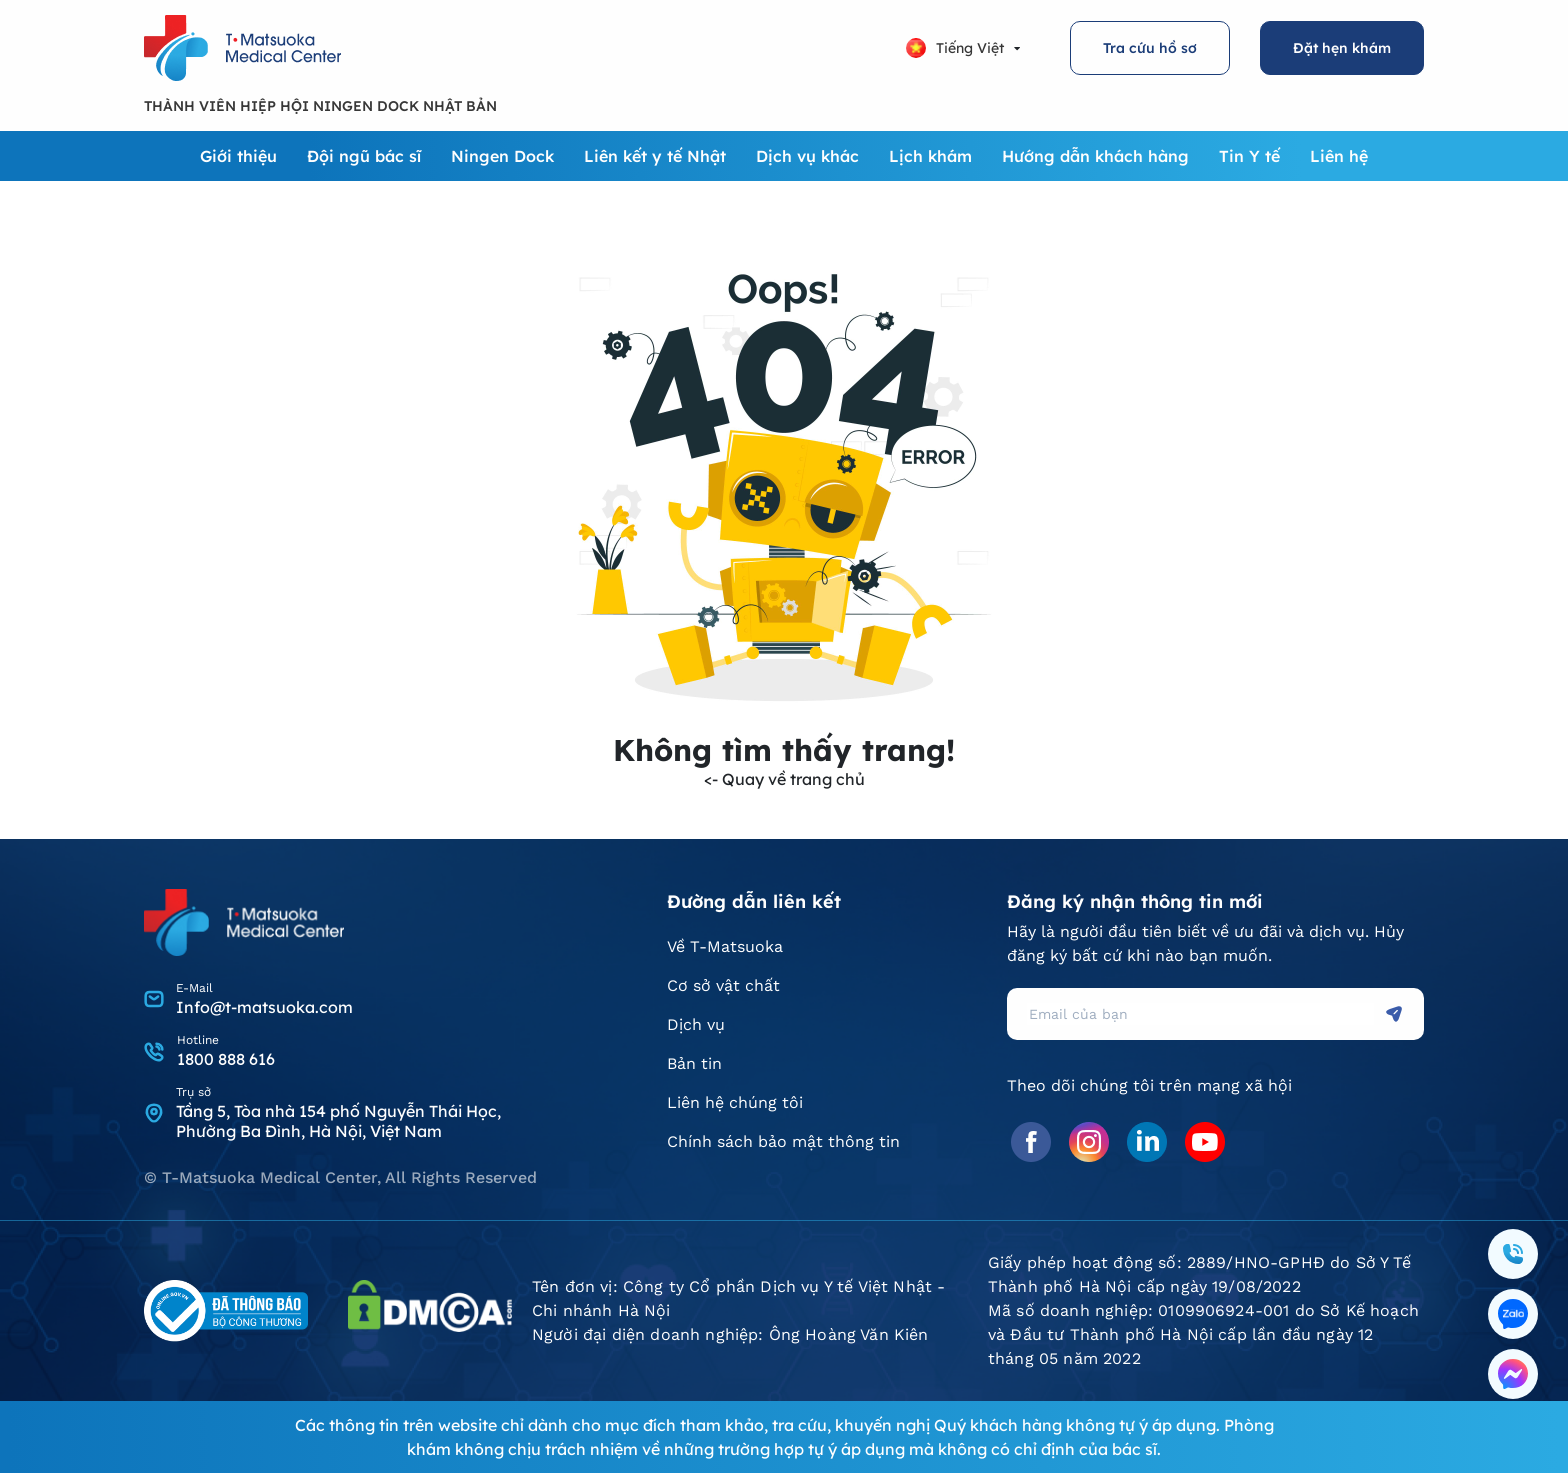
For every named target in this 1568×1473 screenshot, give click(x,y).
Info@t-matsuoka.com (264, 1007)
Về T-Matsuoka (725, 946)
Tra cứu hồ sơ (1150, 48)
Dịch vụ (696, 1024)
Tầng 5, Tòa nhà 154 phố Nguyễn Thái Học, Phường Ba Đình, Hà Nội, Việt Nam (338, 1121)
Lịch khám (930, 156)
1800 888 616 (226, 1059)
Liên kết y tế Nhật (655, 156)
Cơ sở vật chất (723, 985)
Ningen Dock (502, 156)
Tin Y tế (1249, 156)
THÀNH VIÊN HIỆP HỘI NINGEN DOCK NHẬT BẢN (320, 106)
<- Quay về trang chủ (784, 779)
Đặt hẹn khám (1342, 48)
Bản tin (694, 1063)
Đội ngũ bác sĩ (364, 156)
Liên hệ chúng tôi (735, 1102)
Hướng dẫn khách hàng (1095, 156)
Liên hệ (1339, 156)
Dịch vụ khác (807, 156)
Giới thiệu (238, 156)
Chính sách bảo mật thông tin (783, 1141)
